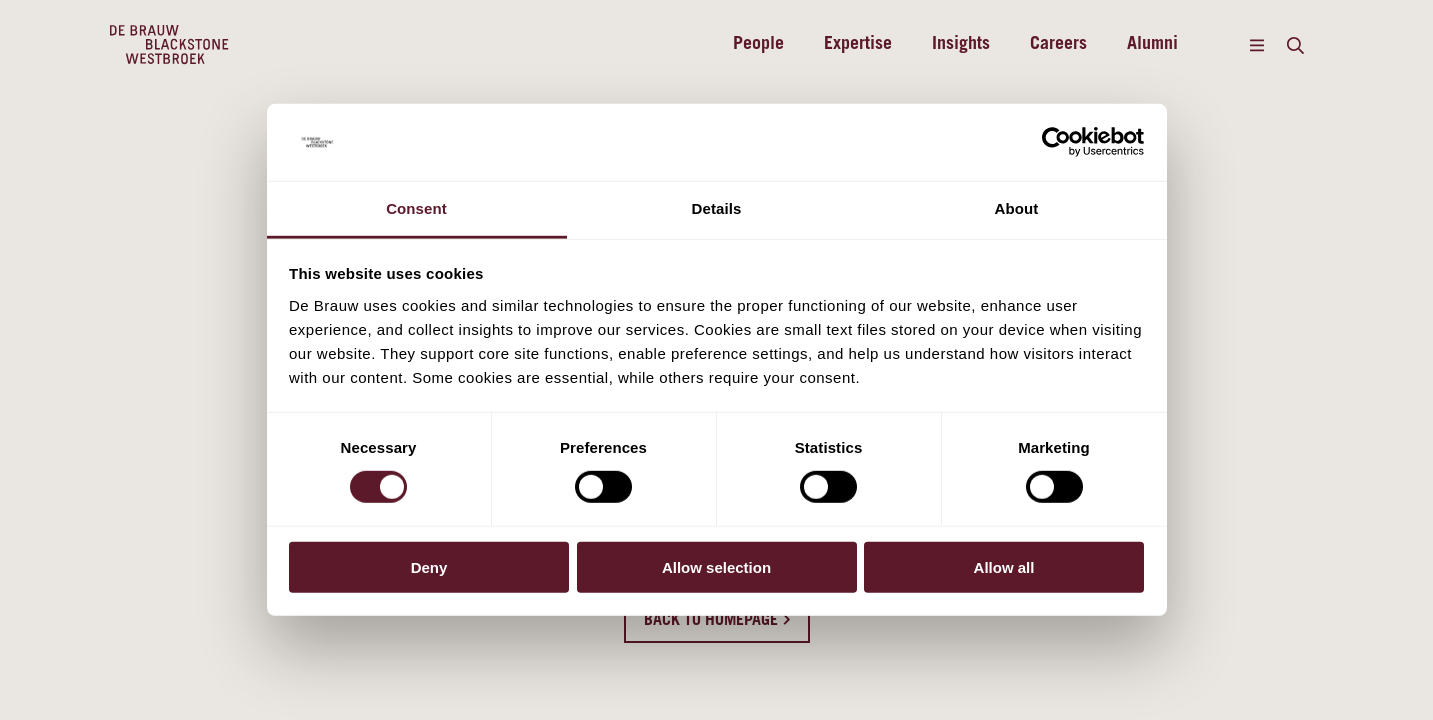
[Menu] (1257, 45)
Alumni (1152, 45)
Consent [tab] (416, 208)
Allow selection (716, 566)
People (758, 45)
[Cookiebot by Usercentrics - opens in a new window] (1056, 142)
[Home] (169, 45)
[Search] (1296, 45)
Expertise (858, 45)
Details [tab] (717, 208)
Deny (429, 566)
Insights (961, 45)
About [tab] (1017, 208)
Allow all (1004, 566)
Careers (1058, 45)
